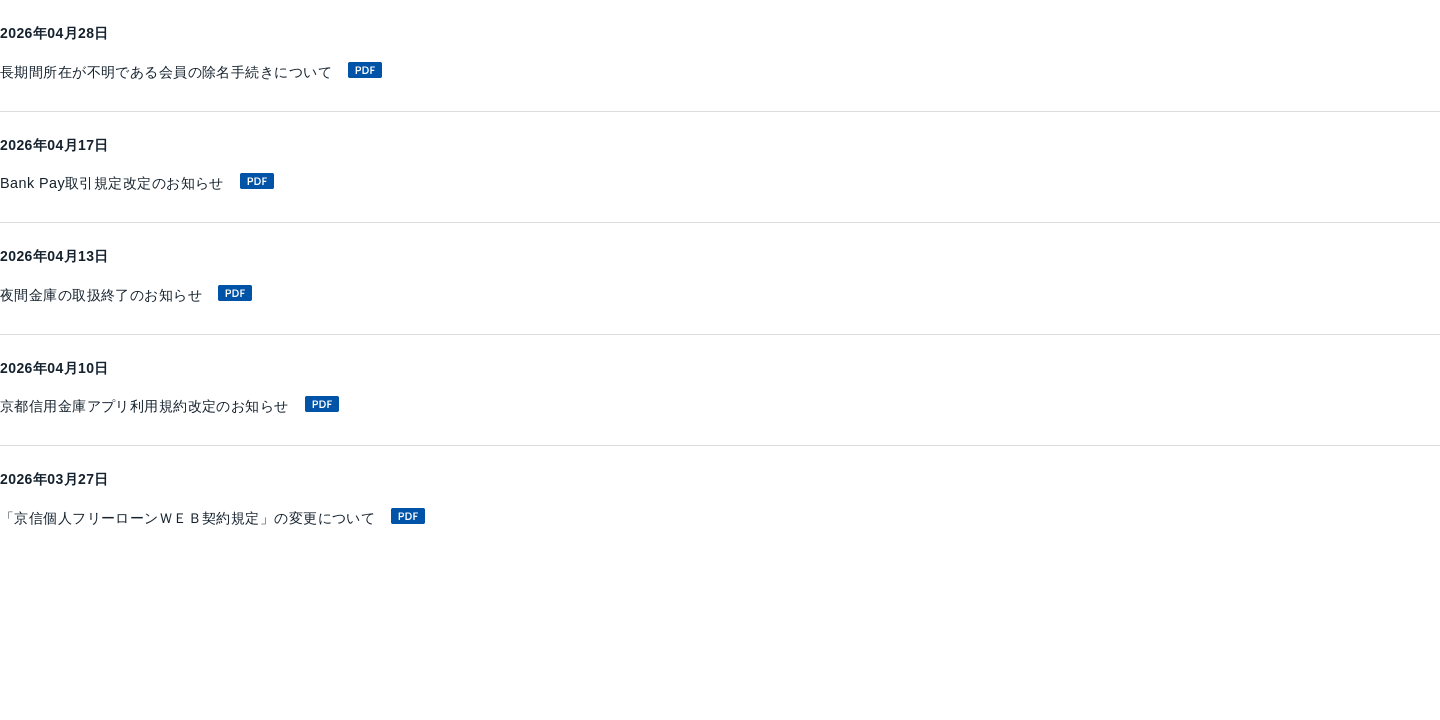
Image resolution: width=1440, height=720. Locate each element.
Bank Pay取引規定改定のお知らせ (152, 183)
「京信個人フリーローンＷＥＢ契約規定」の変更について (239, 518)
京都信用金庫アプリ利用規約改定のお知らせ (190, 407)
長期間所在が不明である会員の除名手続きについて (214, 72)
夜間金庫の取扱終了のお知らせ (140, 295)
